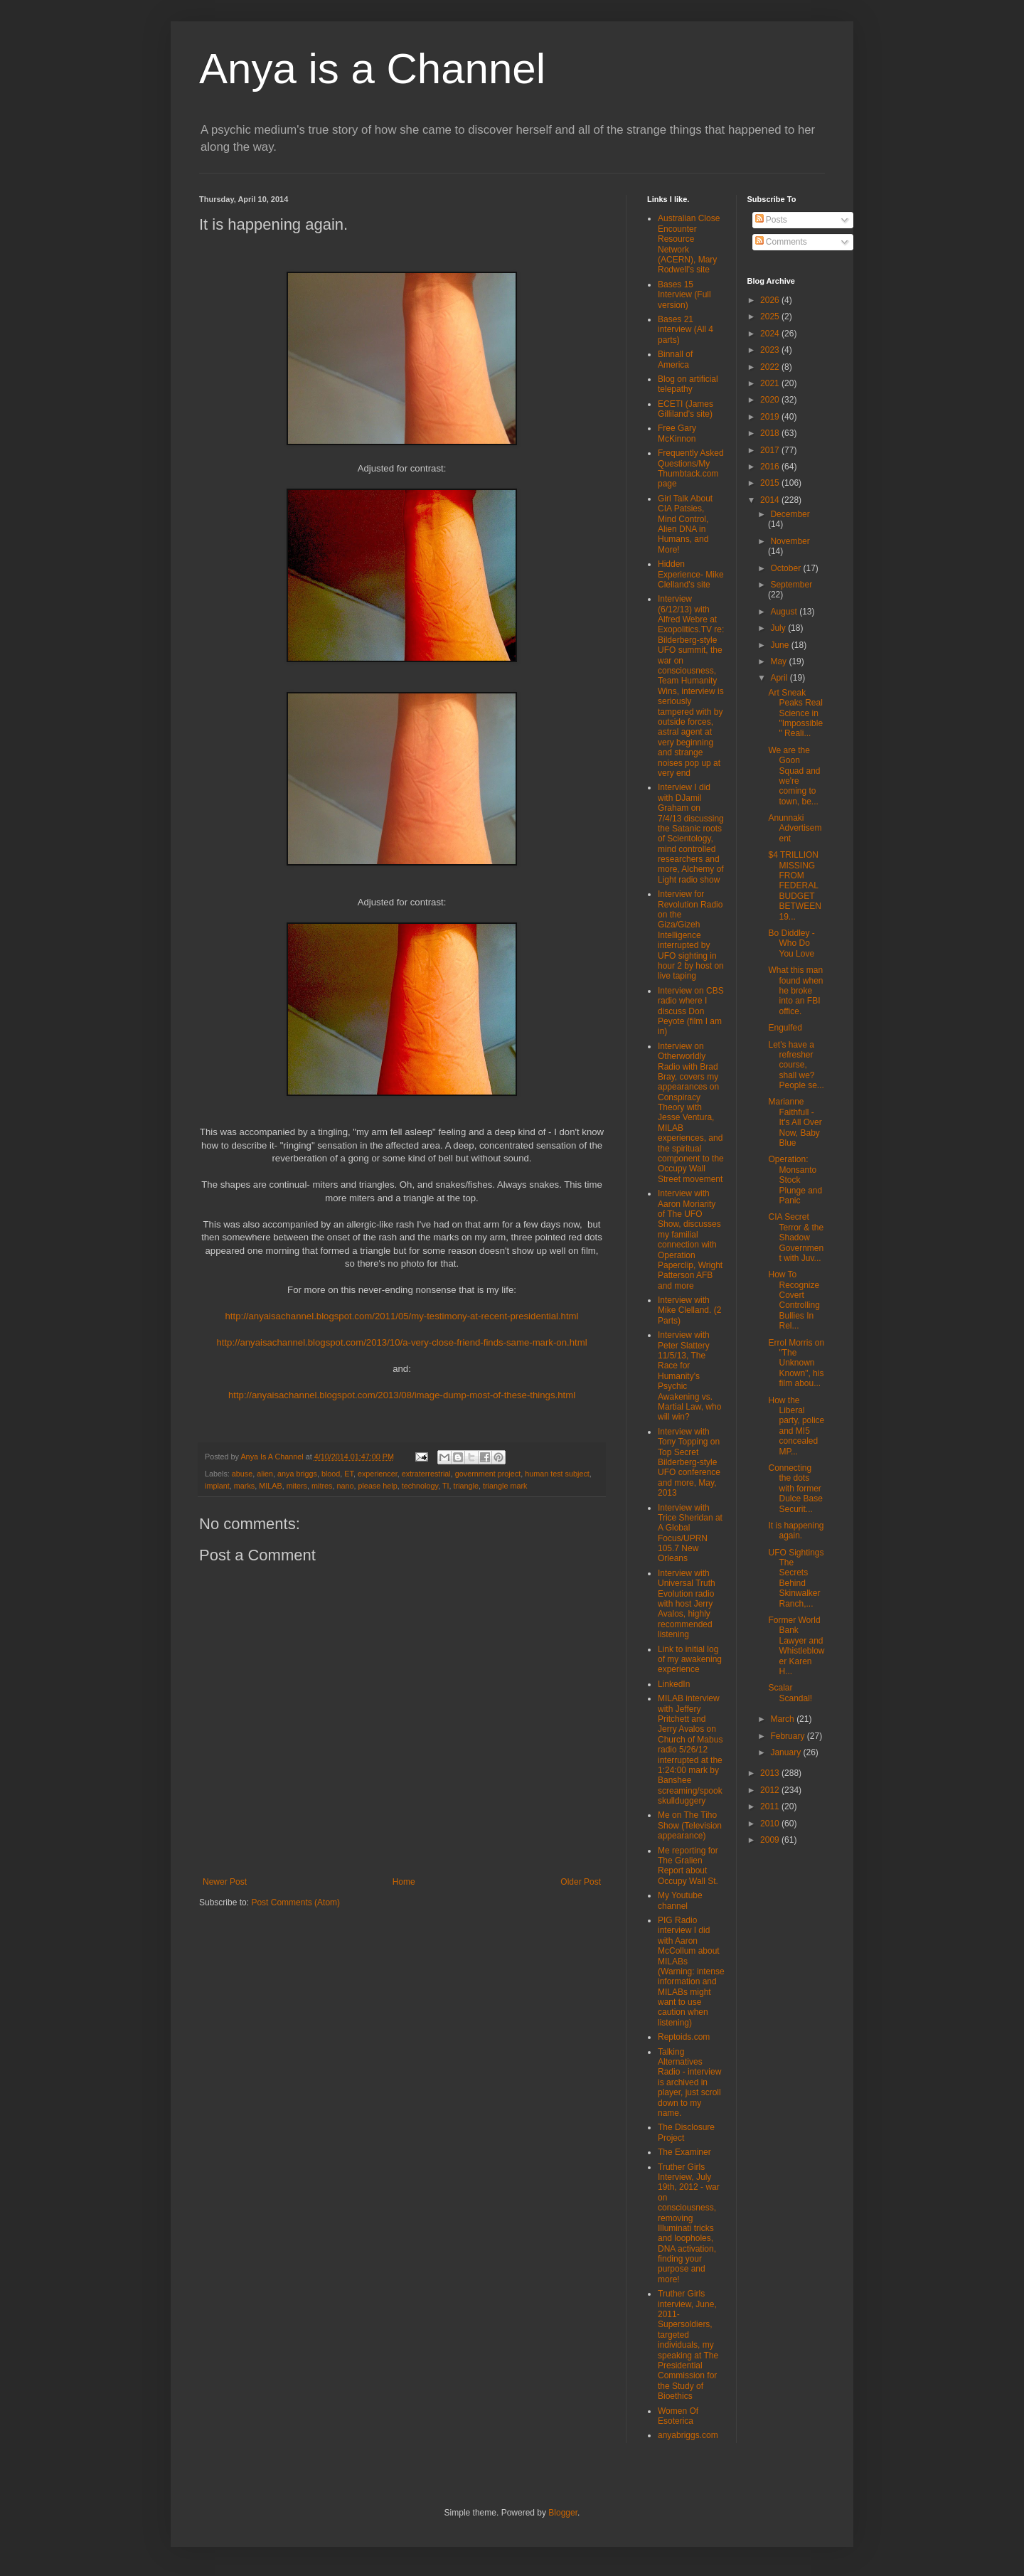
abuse (242, 1473)
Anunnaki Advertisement (794, 828)
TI (445, 1485)
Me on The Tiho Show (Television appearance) (690, 1825)
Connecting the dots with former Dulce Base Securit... (795, 1488)
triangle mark (505, 1485)
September (791, 585)
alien (265, 1473)
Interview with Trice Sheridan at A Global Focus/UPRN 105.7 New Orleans (690, 1533)
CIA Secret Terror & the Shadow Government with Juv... (795, 1237)
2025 (771, 316)
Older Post (580, 1882)
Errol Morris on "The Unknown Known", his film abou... (796, 1363)
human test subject (557, 1473)
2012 (771, 1790)
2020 (771, 400)
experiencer (378, 1473)
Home (404, 1882)
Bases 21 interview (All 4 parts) (685, 329)
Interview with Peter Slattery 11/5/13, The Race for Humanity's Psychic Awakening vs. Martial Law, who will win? (689, 1376)
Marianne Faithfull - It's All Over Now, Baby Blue (794, 1122)
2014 (771, 500)
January (786, 1752)
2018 (771, 433)
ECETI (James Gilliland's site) (685, 409)
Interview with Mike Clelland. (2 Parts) (689, 1310)
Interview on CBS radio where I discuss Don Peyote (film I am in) (691, 1011)
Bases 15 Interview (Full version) (684, 295)
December (789, 514)
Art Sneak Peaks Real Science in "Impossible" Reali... (795, 713)
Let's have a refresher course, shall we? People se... (795, 1065)
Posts (771, 220)
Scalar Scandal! (790, 1693)
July (779, 628)
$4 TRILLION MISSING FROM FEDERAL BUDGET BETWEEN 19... (794, 885)
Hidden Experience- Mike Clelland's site (691, 574)
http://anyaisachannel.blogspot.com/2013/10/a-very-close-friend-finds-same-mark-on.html (401, 1342)
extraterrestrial (426, 1473)
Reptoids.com (684, 2037)
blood (330, 1473)
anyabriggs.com (688, 2435)
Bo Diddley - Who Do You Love (791, 943)
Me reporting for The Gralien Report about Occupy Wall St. (688, 1866)
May (779, 661)
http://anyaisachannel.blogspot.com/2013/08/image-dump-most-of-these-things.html (401, 1395)
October (786, 568)
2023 (771, 350)
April (779, 678)
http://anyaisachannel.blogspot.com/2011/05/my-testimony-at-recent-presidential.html (402, 1316)
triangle (466, 1485)
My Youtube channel (680, 1900)
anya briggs (297, 1473)
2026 (771, 300)
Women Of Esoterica (678, 2416)
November (789, 541)
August (784, 612)
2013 (771, 1773)
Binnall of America (675, 359)
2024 (771, 334)
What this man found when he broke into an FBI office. (795, 990)
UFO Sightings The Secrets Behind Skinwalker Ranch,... (795, 1578)
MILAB (270, 1485)
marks (244, 1485)
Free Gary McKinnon (677, 433)
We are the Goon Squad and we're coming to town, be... (794, 776)
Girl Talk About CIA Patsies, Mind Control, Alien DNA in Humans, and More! (685, 524)
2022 (771, 367)
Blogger (562, 2513)
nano (344, 1485)
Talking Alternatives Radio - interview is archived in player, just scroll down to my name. (689, 2082)
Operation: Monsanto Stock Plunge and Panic (795, 1179)
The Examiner (684, 2152)
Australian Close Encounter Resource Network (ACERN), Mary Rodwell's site (689, 244)
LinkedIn (674, 1684)
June (780, 645)
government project (488, 1473)
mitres (321, 1485)
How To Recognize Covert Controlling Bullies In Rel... (793, 1300)
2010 (771, 1824)
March (783, 1719)
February (788, 1736)
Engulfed (784, 1028)
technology (420, 1485)
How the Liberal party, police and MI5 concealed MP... (796, 1426)
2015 (771, 483)
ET (348, 1473)
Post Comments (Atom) (295, 1902)
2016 (771, 467)
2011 (771, 1806)
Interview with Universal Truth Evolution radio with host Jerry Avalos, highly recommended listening (686, 1603)
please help (377, 1485)
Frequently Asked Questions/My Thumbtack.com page (691, 468)
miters (297, 1485)
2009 (771, 1840)
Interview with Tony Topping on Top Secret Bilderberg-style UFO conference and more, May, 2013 (689, 1462)
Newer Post (225, 1882)
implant (217, 1485)
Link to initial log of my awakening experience (690, 1659)
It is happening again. (795, 1530)
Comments (781, 242)
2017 (771, 450)
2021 (771, 383)
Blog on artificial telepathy (688, 384)
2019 (771, 417)
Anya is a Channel (372, 68)
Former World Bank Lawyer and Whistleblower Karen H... (796, 1645)
